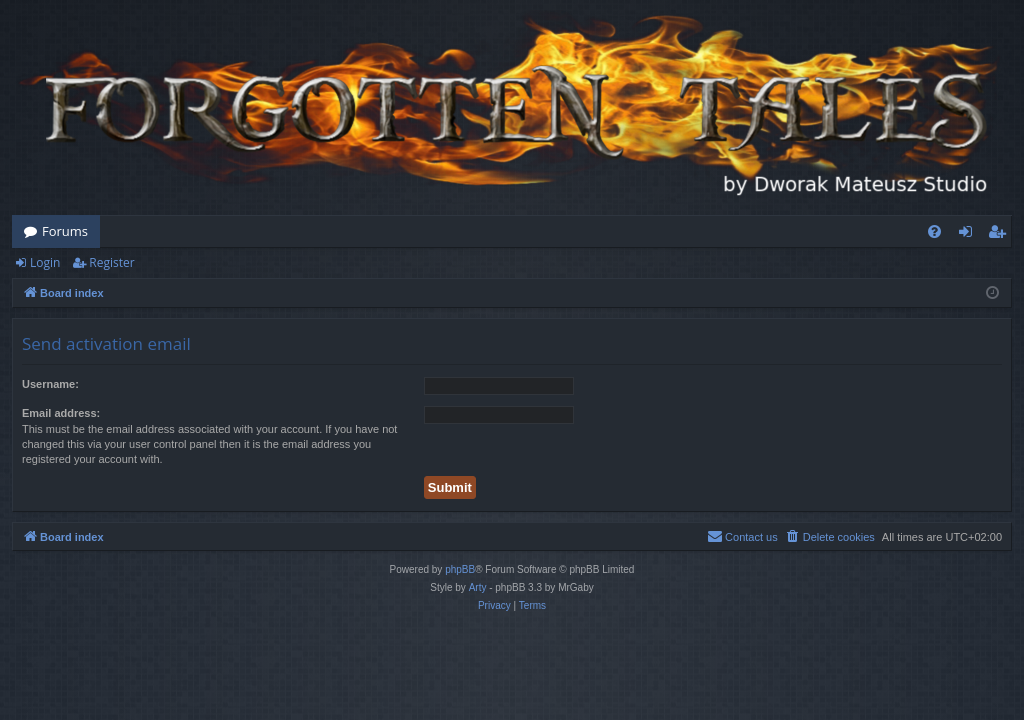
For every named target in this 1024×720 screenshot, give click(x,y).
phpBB (460, 569)
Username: (50, 384)
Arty (478, 587)
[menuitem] (934, 231)
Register (111, 262)
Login (45, 262)
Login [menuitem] (969, 235)
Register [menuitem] (1001, 235)
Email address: (61, 413)
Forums (65, 231)
